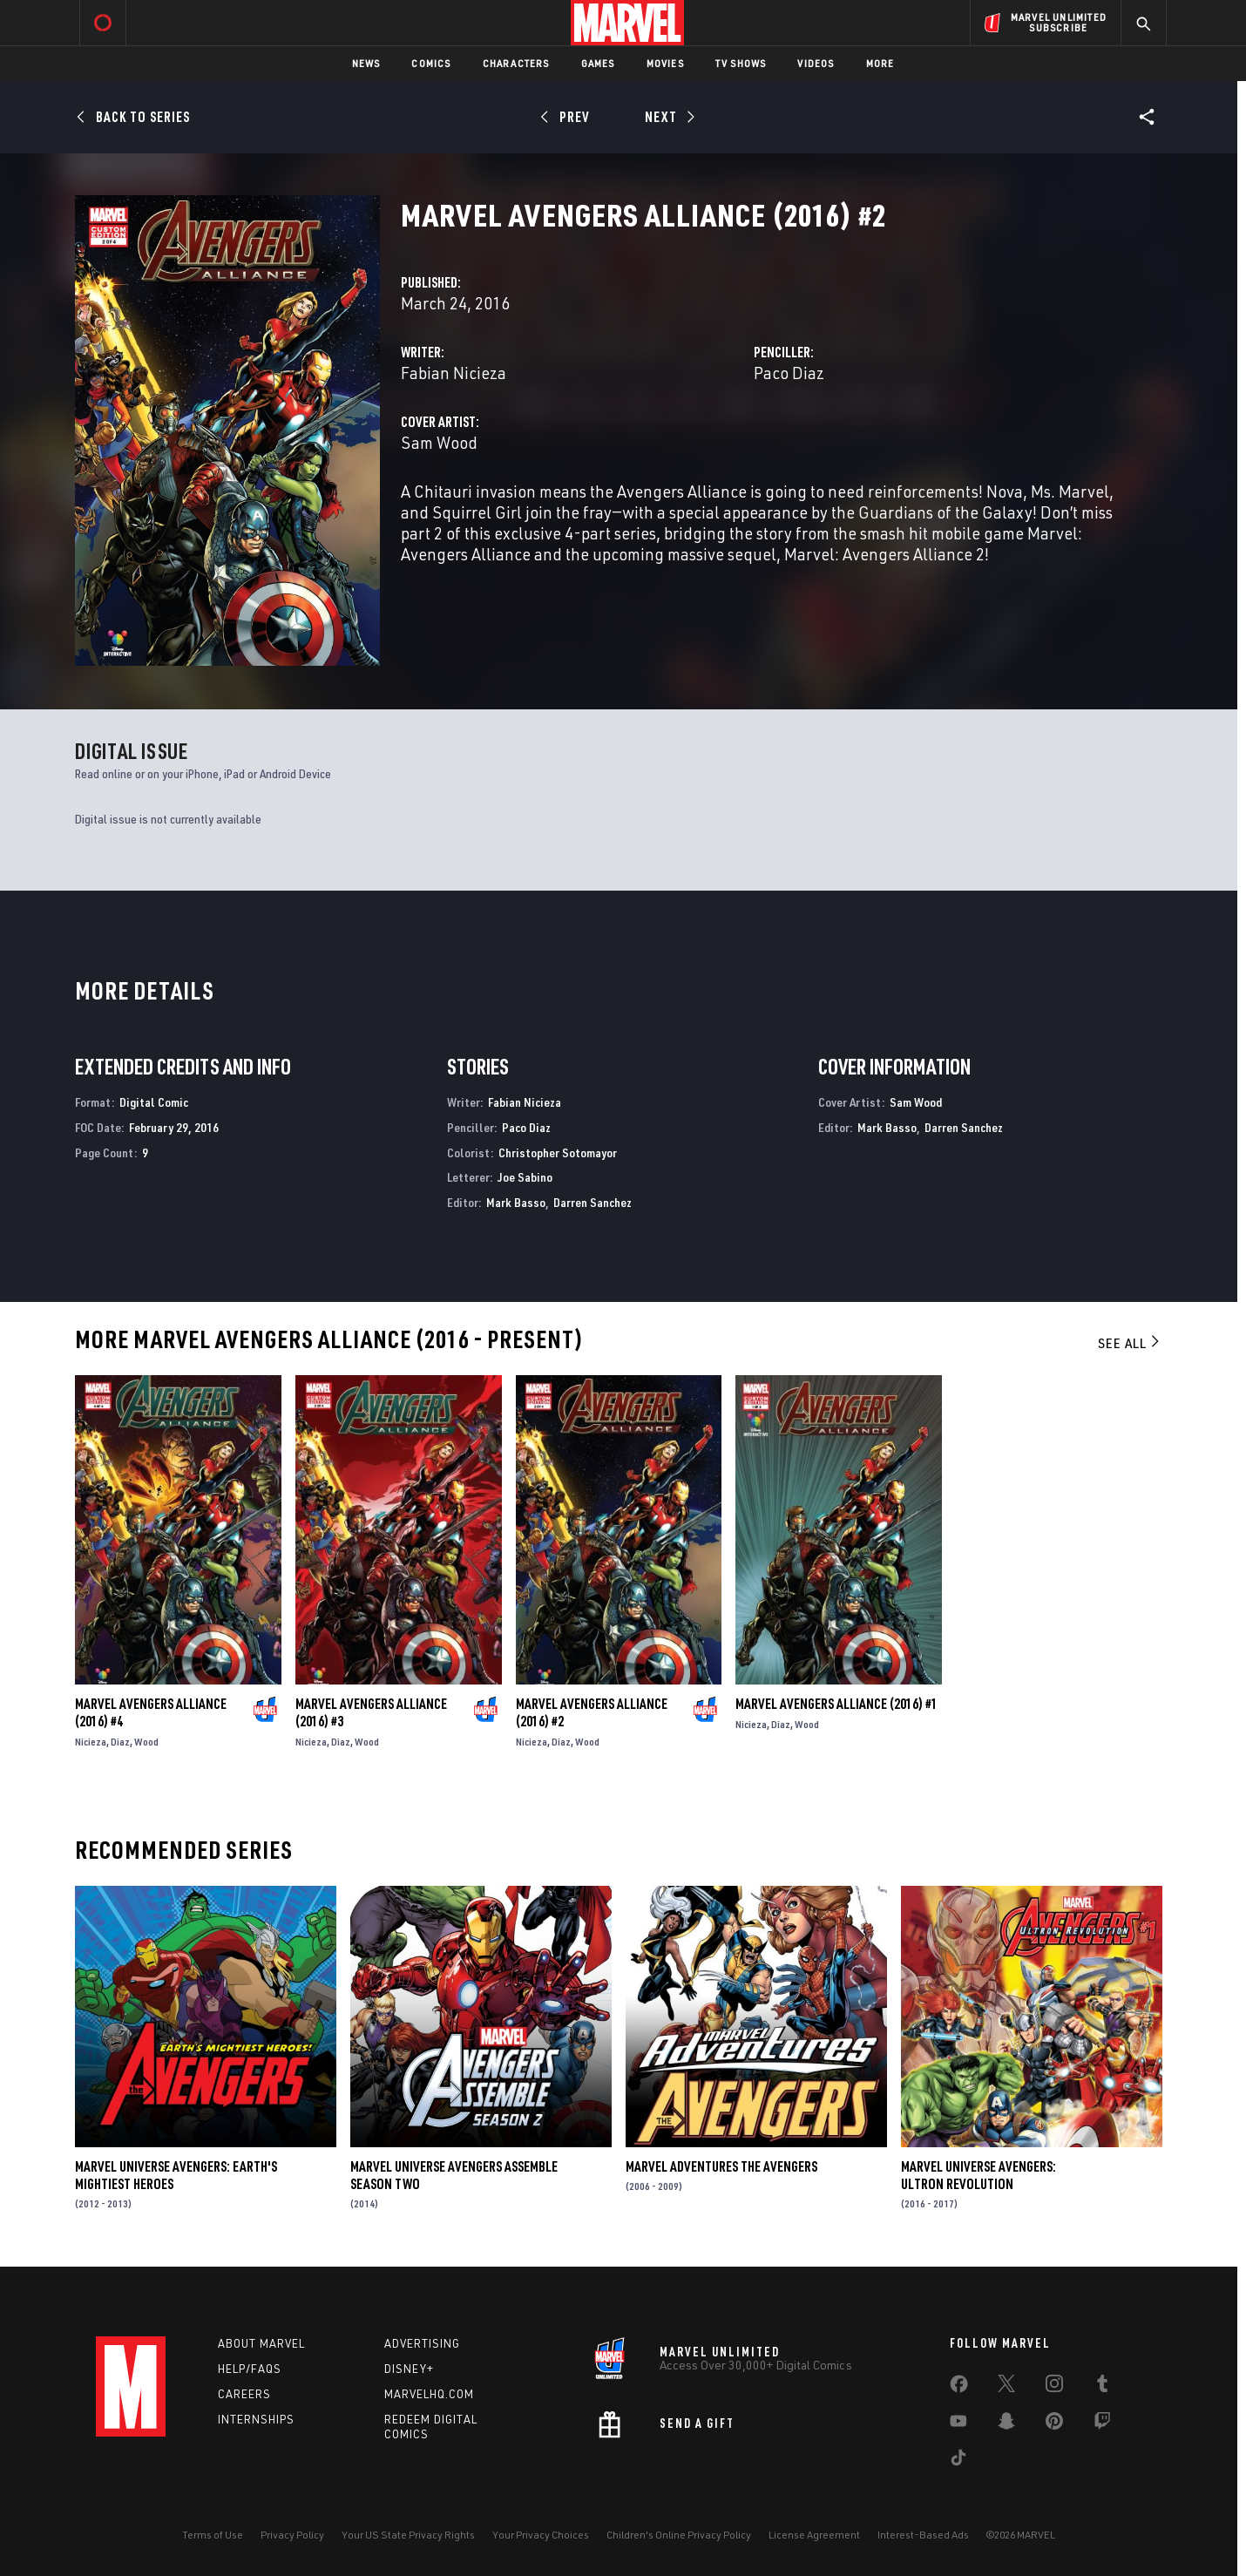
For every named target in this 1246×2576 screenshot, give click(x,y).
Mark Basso (515, 1202)
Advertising (422, 2343)
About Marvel (261, 2343)
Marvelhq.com (429, 2394)
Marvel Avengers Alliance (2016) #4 (151, 1712)
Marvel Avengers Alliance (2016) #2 (591, 1712)
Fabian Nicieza (453, 373)
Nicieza (90, 1741)
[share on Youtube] (958, 2424)
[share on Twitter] (1006, 2387)
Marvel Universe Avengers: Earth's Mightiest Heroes (176, 2175)
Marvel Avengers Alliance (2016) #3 (371, 1712)
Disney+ (409, 2369)
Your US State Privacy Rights (408, 2534)
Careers (244, 2394)
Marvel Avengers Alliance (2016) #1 (836, 1703)
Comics (430, 63)
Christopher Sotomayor (557, 1152)
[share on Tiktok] (958, 2461)
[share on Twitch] (1102, 2424)
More (880, 63)
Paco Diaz (789, 373)
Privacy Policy (292, 2534)
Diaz (120, 1741)
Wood (146, 1741)
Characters (516, 63)
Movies (665, 63)
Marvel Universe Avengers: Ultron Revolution (978, 2175)
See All (1130, 1343)
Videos (815, 63)
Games (598, 63)
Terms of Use (212, 2534)
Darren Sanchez (592, 1202)
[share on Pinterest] (1054, 2424)
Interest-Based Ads (923, 2534)
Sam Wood (439, 442)
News (366, 63)
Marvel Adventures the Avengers (721, 2166)
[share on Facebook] (959, 2387)
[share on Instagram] (1054, 2387)
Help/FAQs (249, 2369)
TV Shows (741, 63)
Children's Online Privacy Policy (678, 2534)
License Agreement (814, 2534)
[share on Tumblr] (1102, 2387)
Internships (256, 2419)
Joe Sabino (525, 1176)
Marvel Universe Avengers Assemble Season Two (454, 2175)
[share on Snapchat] (1006, 2424)
